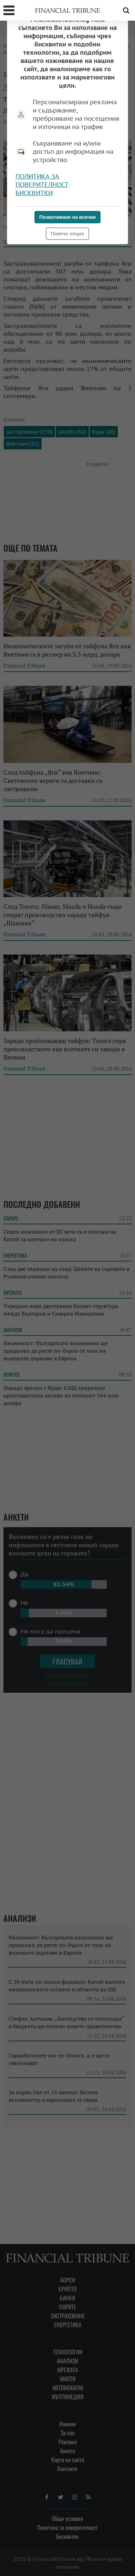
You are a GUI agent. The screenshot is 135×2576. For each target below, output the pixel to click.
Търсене (126, 10)
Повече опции (67, 233)
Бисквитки (34, 193)
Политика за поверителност (42, 180)
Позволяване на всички (67, 217)
